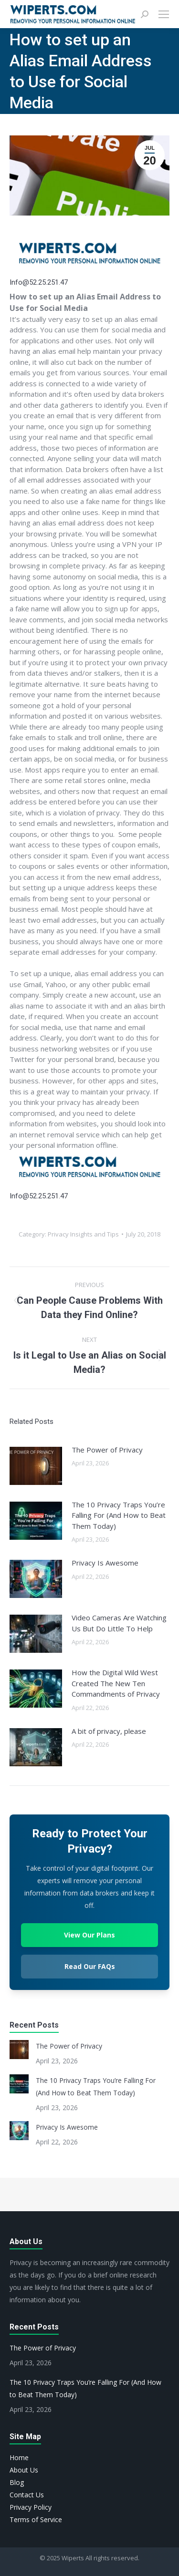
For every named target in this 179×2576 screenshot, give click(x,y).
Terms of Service (36, 2519)
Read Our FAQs (89, 1966)
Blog (17, 2482)
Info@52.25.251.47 (39, 282)
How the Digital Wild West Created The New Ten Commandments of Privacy (116, 1683)
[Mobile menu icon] (163, 14)
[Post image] (36, 1466)
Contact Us (27, 2494)
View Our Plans (89, 1934)
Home (19, 2457)
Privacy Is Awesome (105, 1562)
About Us (24, 2469)
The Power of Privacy (107, 1449)
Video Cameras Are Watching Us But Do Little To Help (119, 1623)
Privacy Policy (31, 2507)
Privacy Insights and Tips (83, 1234)
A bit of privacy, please (109, 1731)
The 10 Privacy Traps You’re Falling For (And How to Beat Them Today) (119, 1515)
